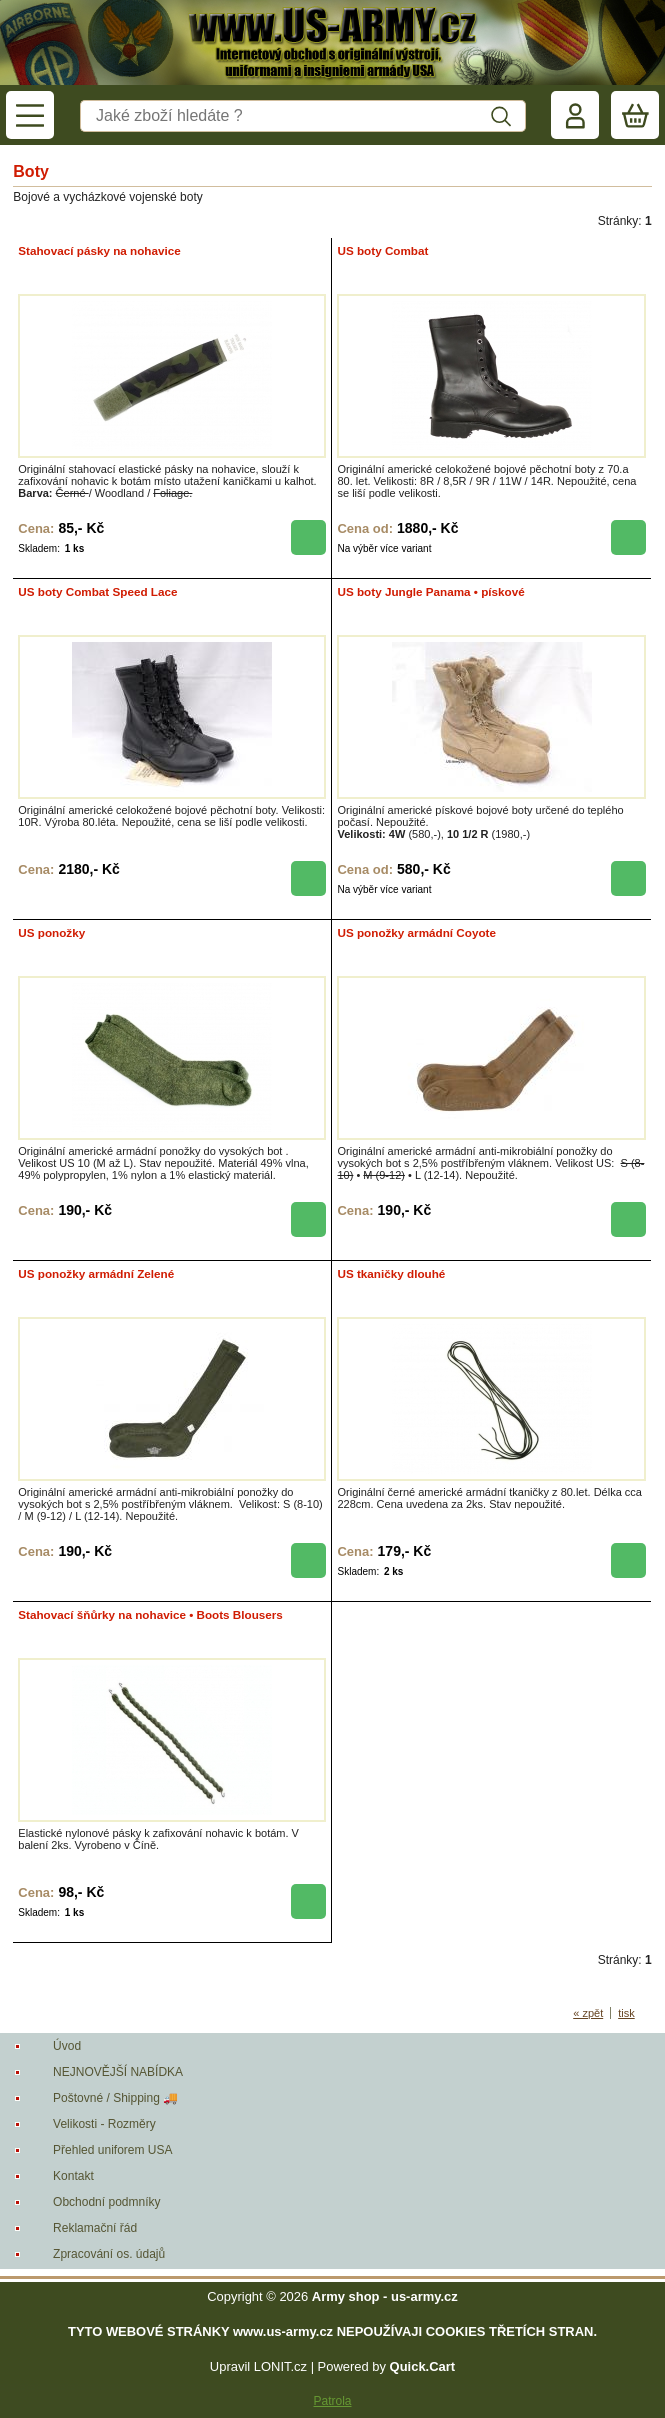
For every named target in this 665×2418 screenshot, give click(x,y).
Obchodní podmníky (106, 2202)
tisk (626, 2013)
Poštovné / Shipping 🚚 (115, 2098)
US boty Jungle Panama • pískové (430, 591)
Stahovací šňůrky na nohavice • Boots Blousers (150, 1614)
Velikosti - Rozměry (104, 2124)
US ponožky (51, 932)
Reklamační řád (95, 2228)
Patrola (332, 2401)
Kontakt (73, 2176)
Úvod (67, 2046)
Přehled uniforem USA (112, 2150)
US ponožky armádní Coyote (416, 932)
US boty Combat (382, 250)
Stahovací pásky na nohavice (99, 250)
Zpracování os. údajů (109, 2254)
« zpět (588, 2013)
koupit (308, 537)
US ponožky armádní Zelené (96, 1273)
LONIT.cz (280, 2366)
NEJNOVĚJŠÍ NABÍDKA (118, 2072)
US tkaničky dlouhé (391, 1273)
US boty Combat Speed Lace (97, 591)
